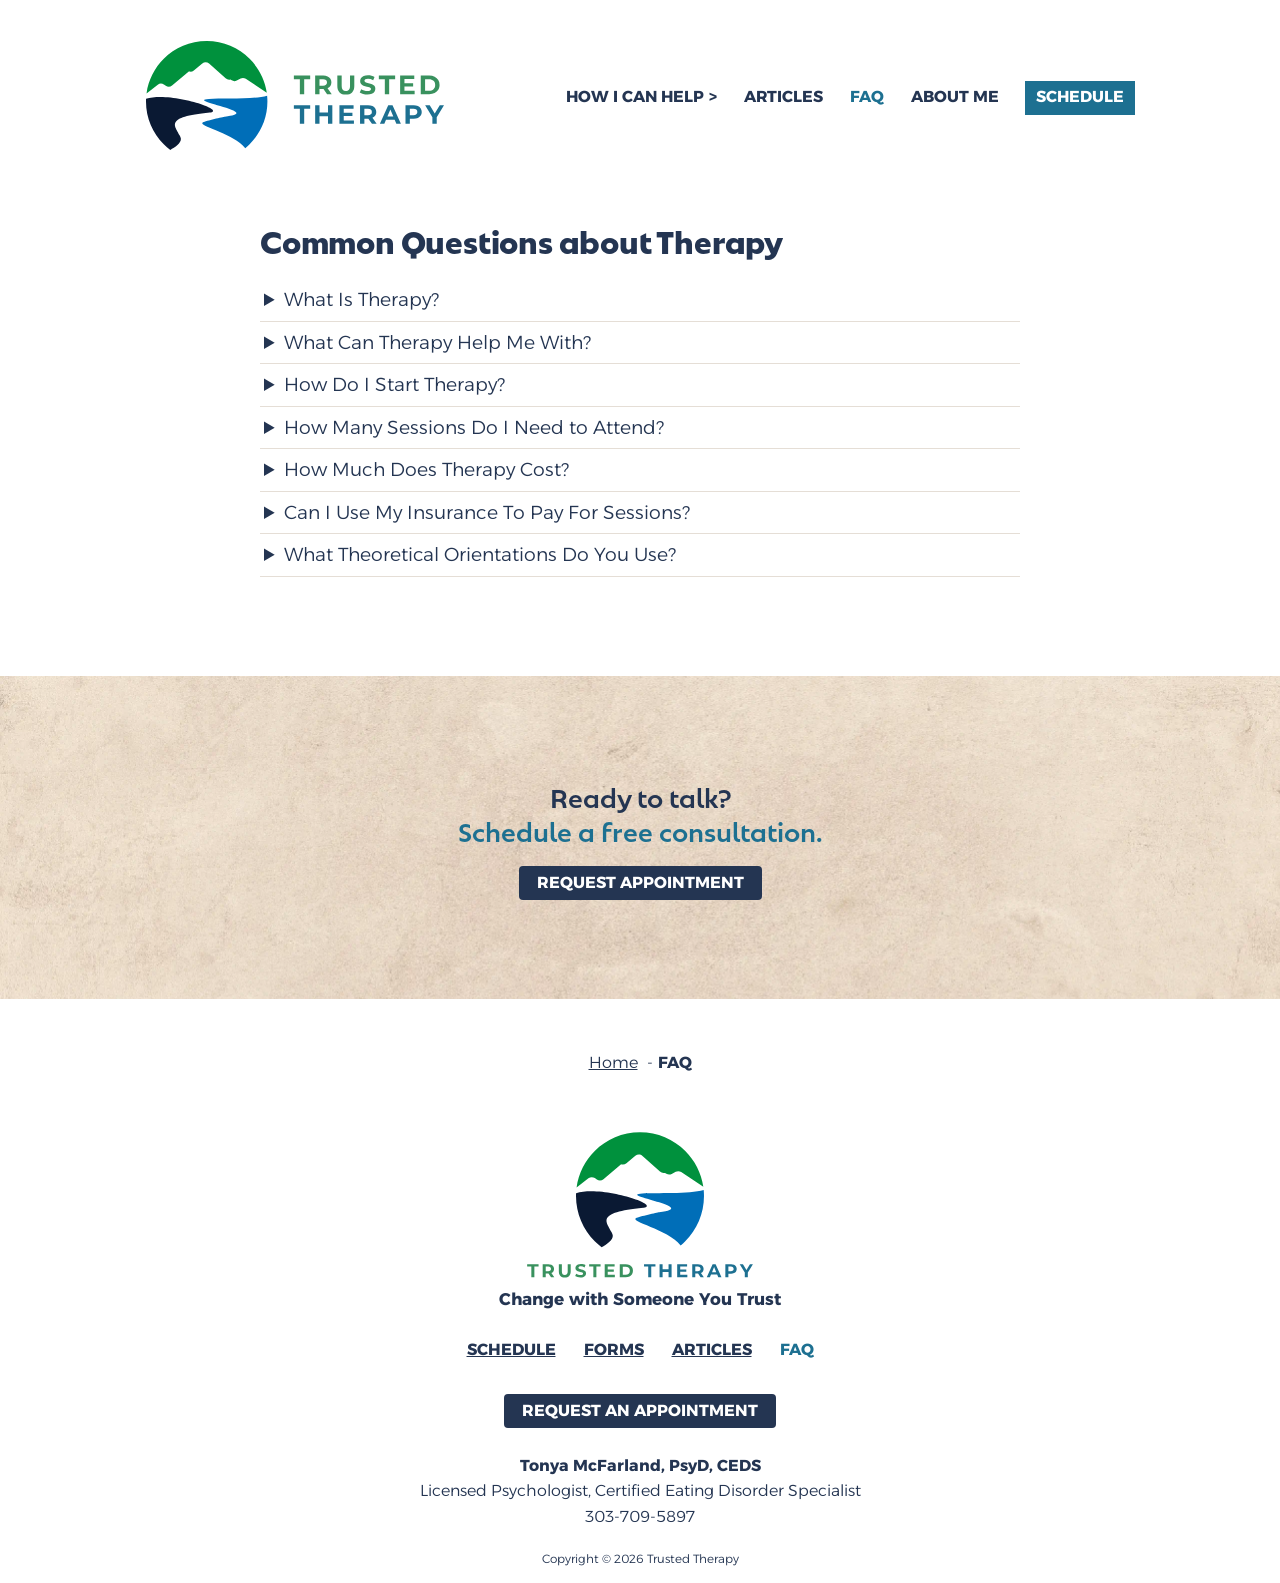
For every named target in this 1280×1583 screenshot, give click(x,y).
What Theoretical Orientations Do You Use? (480, 556)
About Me (955, 96)
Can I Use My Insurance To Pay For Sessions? (487, 514)
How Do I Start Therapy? (394, 386)
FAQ (867, 96)
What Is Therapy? (361, 301)
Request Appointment (640, 882)
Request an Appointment (640, 1410)
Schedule (1080, 96)
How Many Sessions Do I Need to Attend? (474, 429)
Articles (783, 96)
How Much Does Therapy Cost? (426, 471)
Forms (614, 1349)
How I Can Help (635, 96)
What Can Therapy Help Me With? (437, 344)
